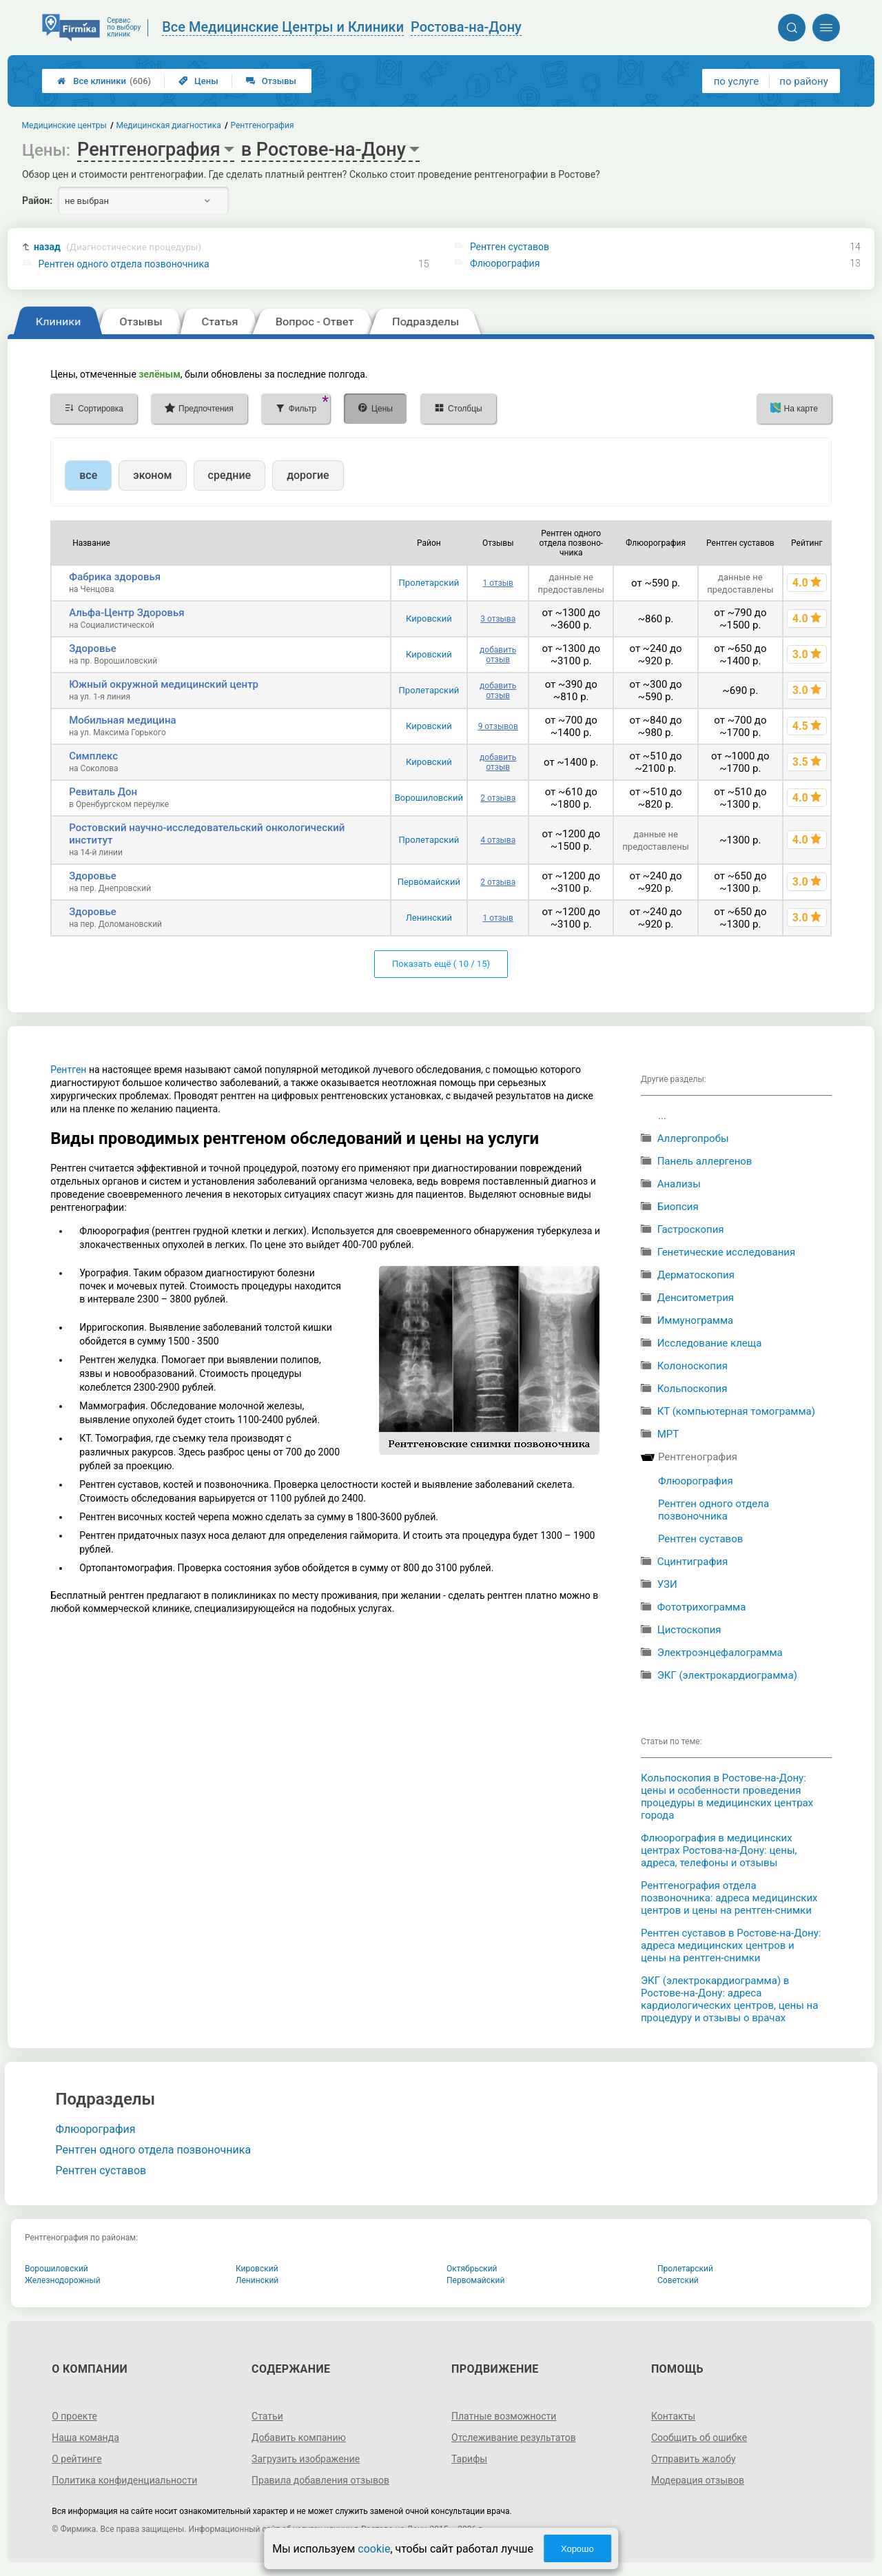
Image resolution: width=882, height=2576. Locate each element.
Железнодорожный (63, 2280)
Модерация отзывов (697, 2480)
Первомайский (429, 882)
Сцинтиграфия (692, 1561)
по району (803, 81)
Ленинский (429, 917)
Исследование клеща (709, 1343)
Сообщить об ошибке (699, 2437)
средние (230, 475)
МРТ (668, 1434)
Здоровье (92, 648)
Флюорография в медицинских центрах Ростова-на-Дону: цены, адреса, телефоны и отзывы (719, 1850)
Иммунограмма (695, 1320)
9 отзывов (498, 726)
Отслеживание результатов (513, 2437)
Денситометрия (695, 1297)
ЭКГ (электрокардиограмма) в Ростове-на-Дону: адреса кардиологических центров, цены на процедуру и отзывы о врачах (729, 1999)
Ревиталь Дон (103, 792)
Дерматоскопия (696, 1275)
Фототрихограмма (701, 1607)
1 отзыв (497, 583)
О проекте (74, 2416)
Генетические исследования (726, 1252)
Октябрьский (472, 2268)
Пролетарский (429, 582)
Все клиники (104, 81)
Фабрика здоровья (115, 577)
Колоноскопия (692, 1366)
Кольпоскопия (692, 1388)
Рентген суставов (509, 247)
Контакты (673, 2416)
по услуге (736, 81)
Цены (198, 81)
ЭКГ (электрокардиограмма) (727, 1675)
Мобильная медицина (122, 720)
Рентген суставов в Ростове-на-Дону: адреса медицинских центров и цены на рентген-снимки (731, 1945)
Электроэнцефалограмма (720, 1652)
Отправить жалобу (693, 2458)
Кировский (429, 618)
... (662, 1116)
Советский (678, 2280)
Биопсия (678, 1206)
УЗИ (667, 1584)
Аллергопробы (693, 1138)
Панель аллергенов (704, 1161)
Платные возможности (503, 2416)
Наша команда (85, 2437)
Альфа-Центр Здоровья (126, 612)
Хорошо (577, 2549)
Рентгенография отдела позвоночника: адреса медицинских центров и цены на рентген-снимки (729, 1897)
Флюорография (505, 263)
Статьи (267, 2416)
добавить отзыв (498, 654)
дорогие (308, 475)
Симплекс (93, 756)
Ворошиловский (429, 798)
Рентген (68, 1069)
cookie (374, 2548)
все (88, 475)
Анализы (679, 1184)
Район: (37, 200)
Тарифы (469, 2458)
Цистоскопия (689, 1630)
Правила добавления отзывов (320, 2480)
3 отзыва (497, 619)
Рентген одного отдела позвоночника (124, 264)
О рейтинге (77, 2458)
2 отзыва (497, 798)
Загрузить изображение (306, 2458)
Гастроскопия (690, 1229)
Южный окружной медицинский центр (163, 684)
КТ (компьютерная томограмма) (736, 1411)
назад (117, 247)
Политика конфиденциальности (124, 2480)
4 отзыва (497, 840)
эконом (152, 475)
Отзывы (271, 81)
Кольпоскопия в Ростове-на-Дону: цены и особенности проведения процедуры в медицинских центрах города (727, 1796)
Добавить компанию (299, 2437)
